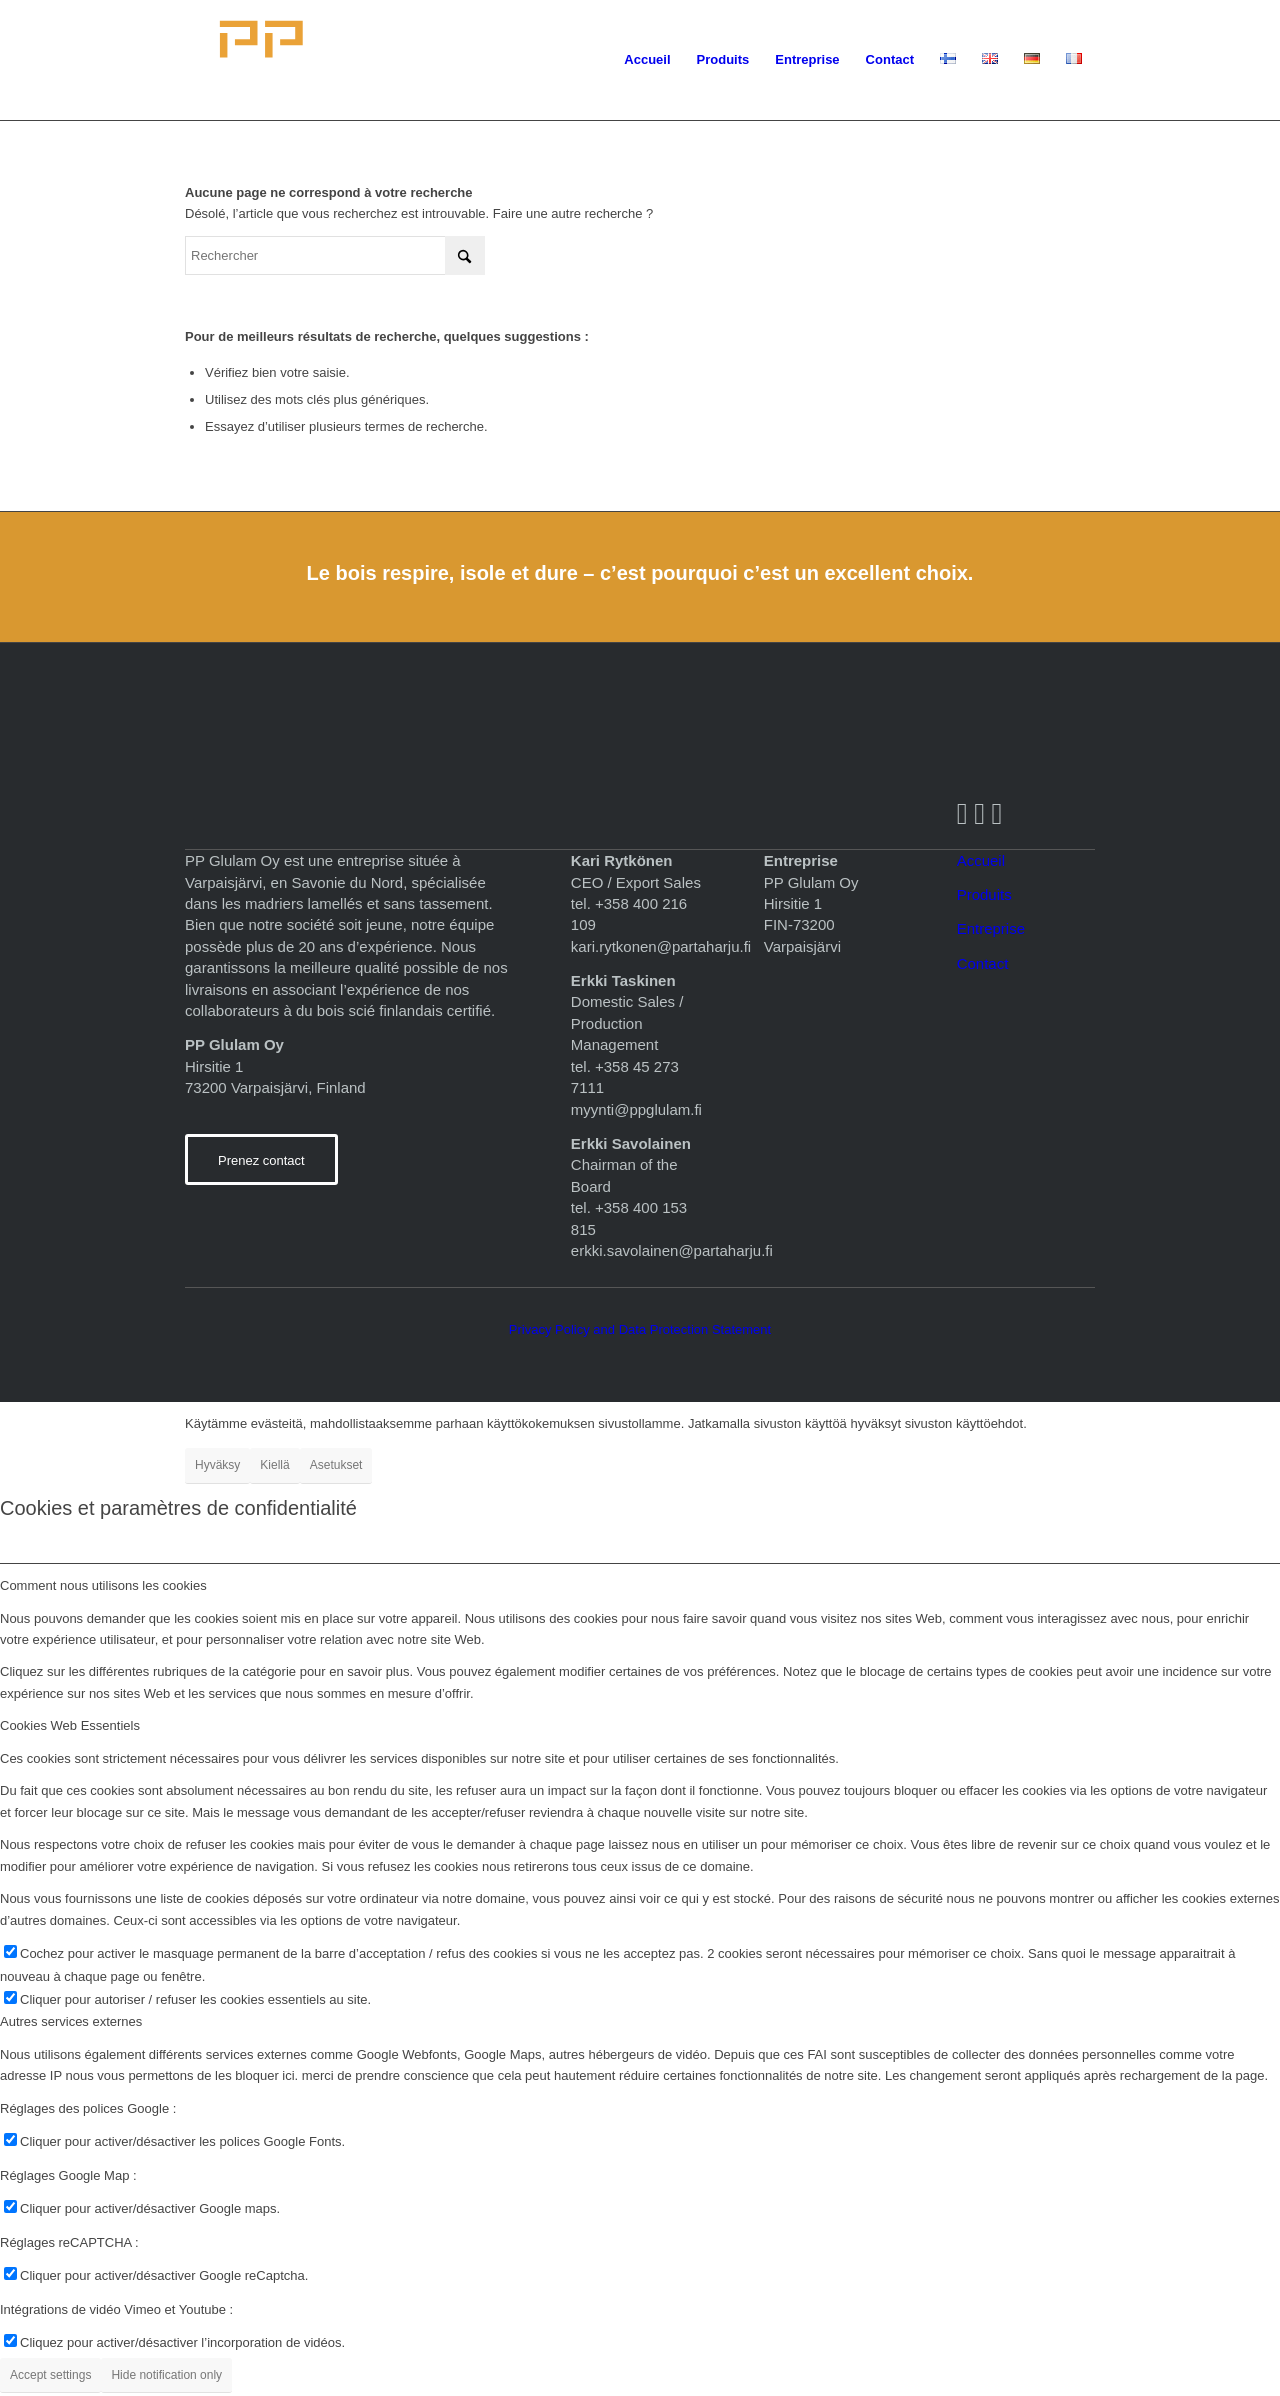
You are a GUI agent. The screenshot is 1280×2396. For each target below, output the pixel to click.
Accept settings (50, 2375)
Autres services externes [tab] (71, 2021)
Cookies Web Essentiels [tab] (70, 1725)
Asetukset (336, 1465)
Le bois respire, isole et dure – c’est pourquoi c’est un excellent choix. (640, 573)
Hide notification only (166, 2375)
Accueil (981, 860)
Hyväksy (217, 1465)
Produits (984, 894)
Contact (983, 963)
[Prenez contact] (261, 1159)
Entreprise (991, 928)
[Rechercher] (335, 255)
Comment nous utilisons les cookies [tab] (103, 1585)
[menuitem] (647, 60)
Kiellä (274, 1465)
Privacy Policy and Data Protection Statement (640, 1329)
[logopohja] (367, 60)
